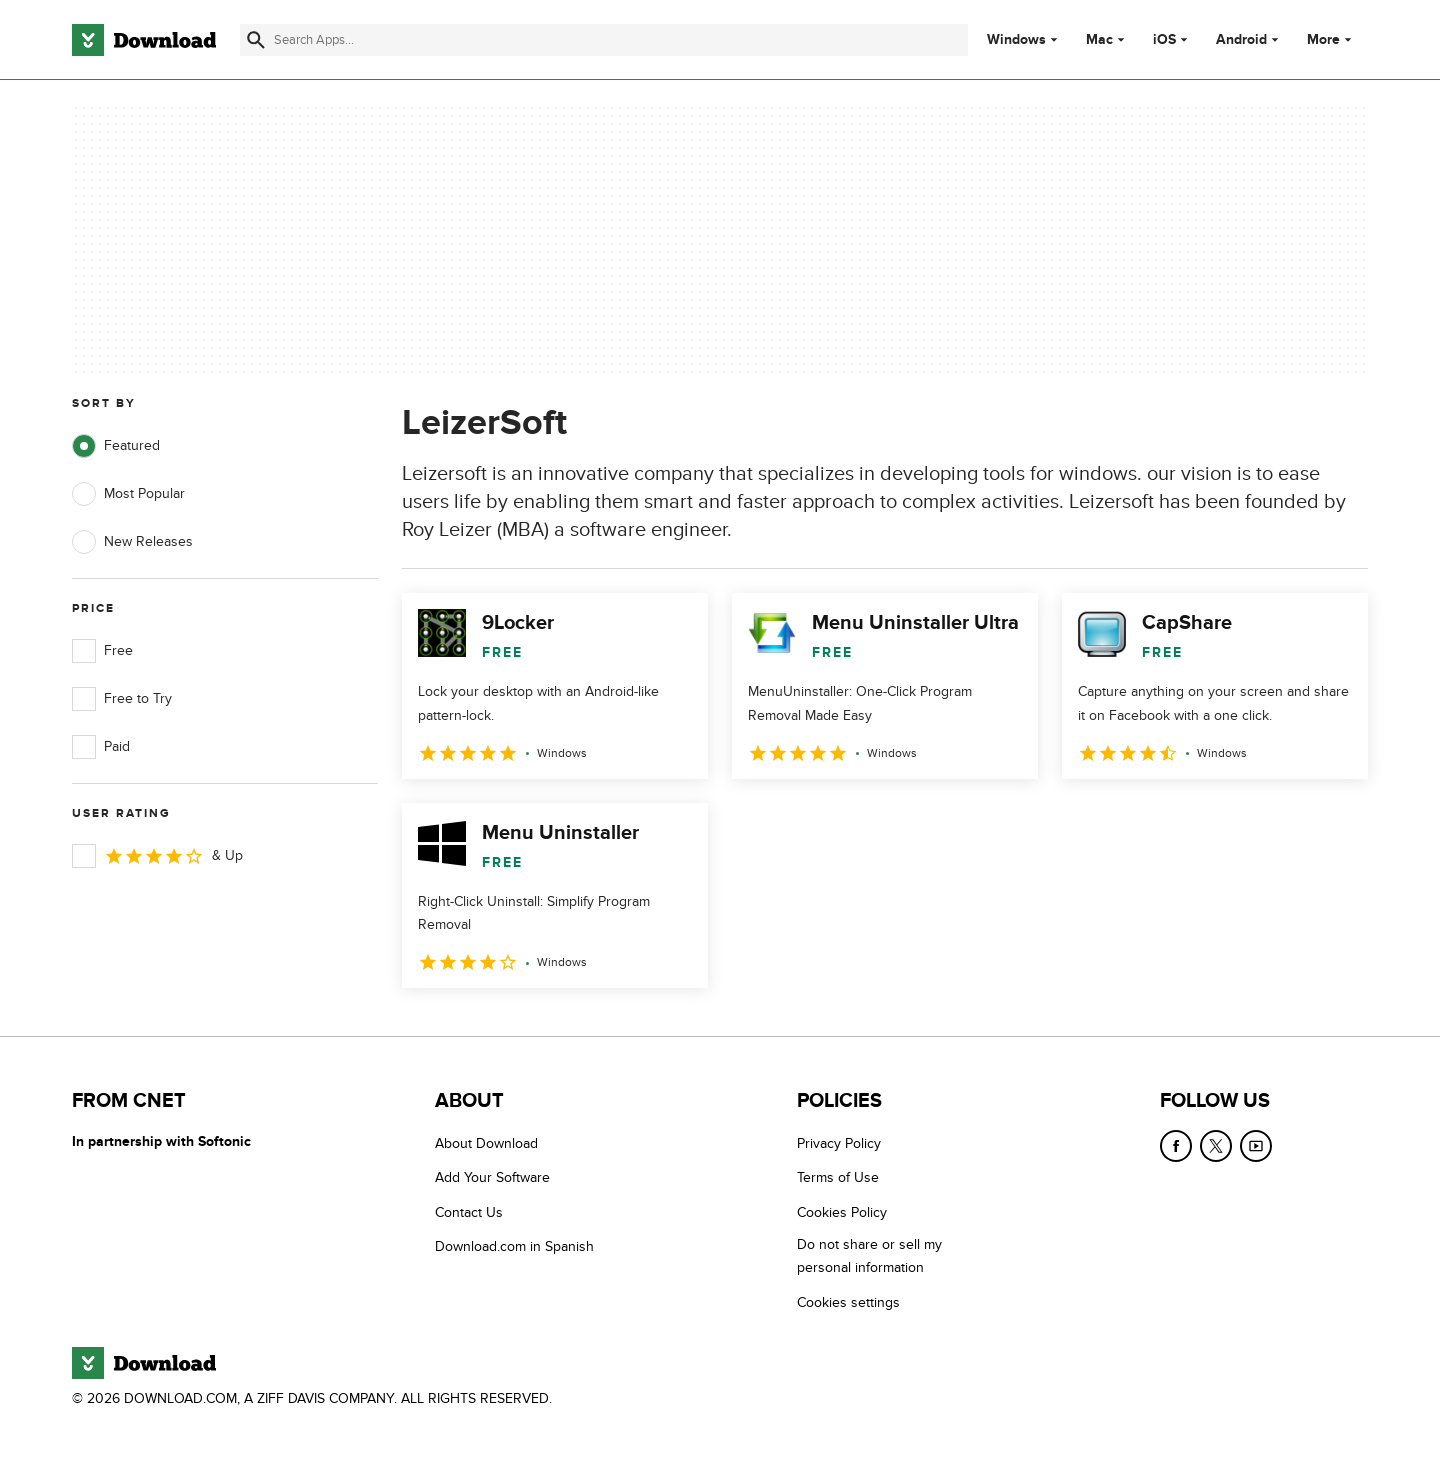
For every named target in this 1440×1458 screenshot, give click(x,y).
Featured (116, 446)
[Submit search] (256, 40)
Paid (101, 747)
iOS (1164, 40)
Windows (1016, 40)
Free (102, 651)
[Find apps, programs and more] (603, 40)
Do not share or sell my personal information (869, 1256)
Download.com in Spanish (514, 1246)
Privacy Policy (839, 1143)
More (1331, 39)
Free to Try (122, 699)
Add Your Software (492, 1177)
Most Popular (128, 494)
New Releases (132, 542)
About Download (486, 1143)
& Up (157, 856)
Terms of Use (838, 1177)
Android (1241, 40)
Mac (1099, 40)
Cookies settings (848, 1302)
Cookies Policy (842, 1212)
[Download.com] (144, 40)
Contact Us (469, 1212)
